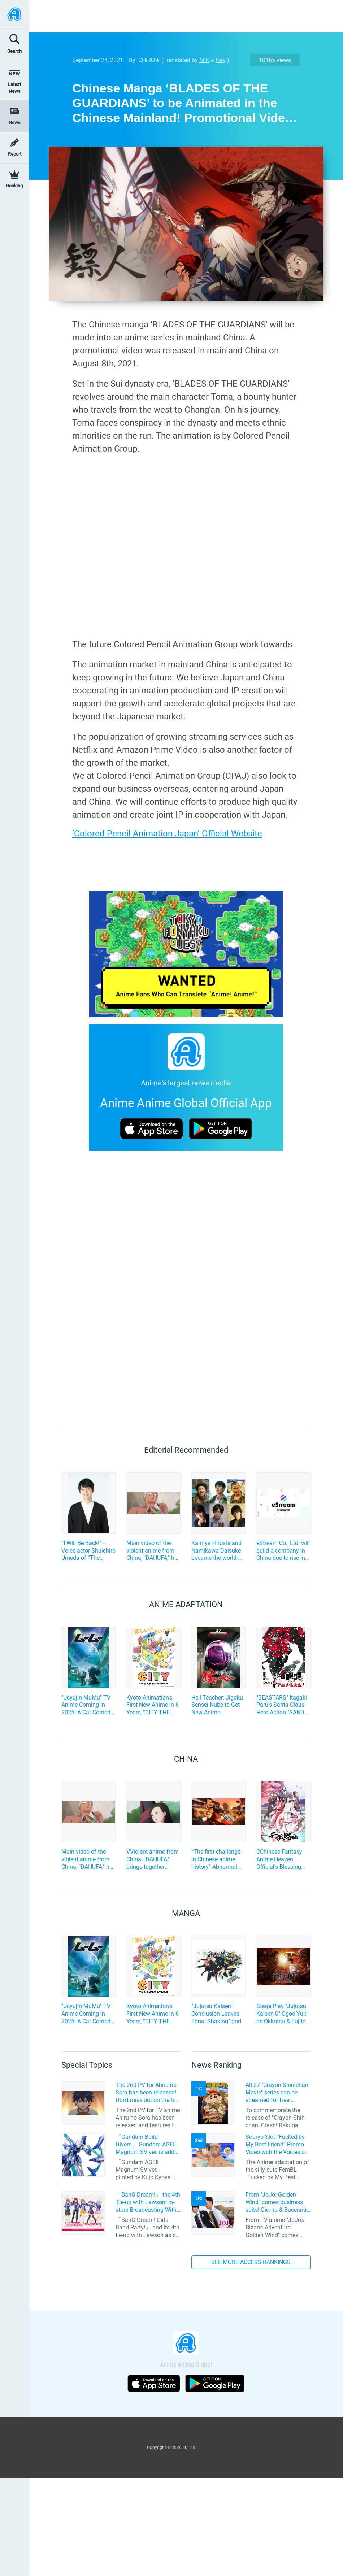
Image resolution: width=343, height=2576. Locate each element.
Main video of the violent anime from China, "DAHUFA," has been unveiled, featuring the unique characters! (153, 1551)
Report (14, 154)
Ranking (14, 185)
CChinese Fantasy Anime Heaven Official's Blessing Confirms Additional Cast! (281, 1859)
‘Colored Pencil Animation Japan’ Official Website (167, 833)
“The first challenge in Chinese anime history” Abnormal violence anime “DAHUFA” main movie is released (215, 1859)
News (15, 122)
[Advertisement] (180, 16)
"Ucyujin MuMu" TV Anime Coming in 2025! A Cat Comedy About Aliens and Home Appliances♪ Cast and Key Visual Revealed (87, 1705)
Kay (221, 60)
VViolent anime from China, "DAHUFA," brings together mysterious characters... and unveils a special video (152, 1859)
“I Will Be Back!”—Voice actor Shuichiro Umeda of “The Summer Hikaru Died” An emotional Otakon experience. (88, 1551)
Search (14, 51)
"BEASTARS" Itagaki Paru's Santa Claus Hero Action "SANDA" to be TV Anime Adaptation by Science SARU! (282, 1705)
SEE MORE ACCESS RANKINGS (251, 2262)
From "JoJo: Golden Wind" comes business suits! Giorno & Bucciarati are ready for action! (278, 2202)
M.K (204, 60)
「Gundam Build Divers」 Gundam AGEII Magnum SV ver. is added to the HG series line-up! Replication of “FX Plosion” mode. (148, 2144)
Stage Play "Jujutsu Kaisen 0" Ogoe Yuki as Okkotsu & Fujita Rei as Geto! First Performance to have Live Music (282, 2014)
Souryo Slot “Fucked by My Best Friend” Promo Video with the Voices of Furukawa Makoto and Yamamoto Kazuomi (276, 2144)
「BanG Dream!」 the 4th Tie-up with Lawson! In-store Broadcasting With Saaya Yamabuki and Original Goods (148, 2202)
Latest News (14, 88)
